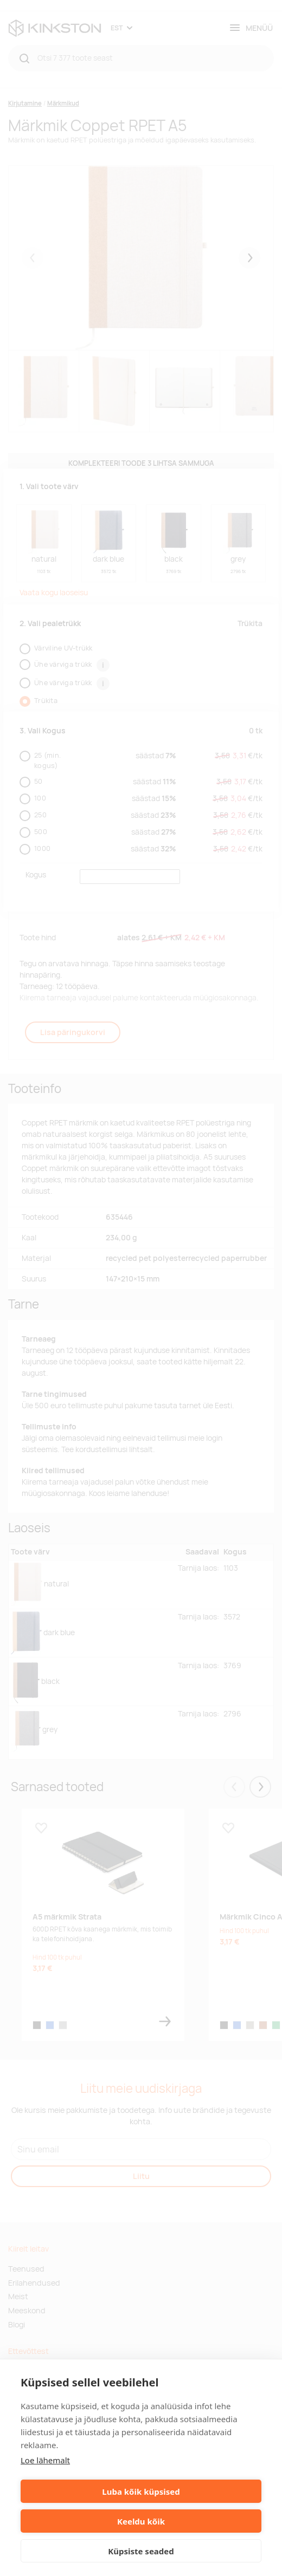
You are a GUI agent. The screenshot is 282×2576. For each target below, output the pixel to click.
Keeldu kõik (141, 2521)
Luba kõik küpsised (141, 2491)
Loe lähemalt (45, 2460)
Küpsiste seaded (141, 2551)
